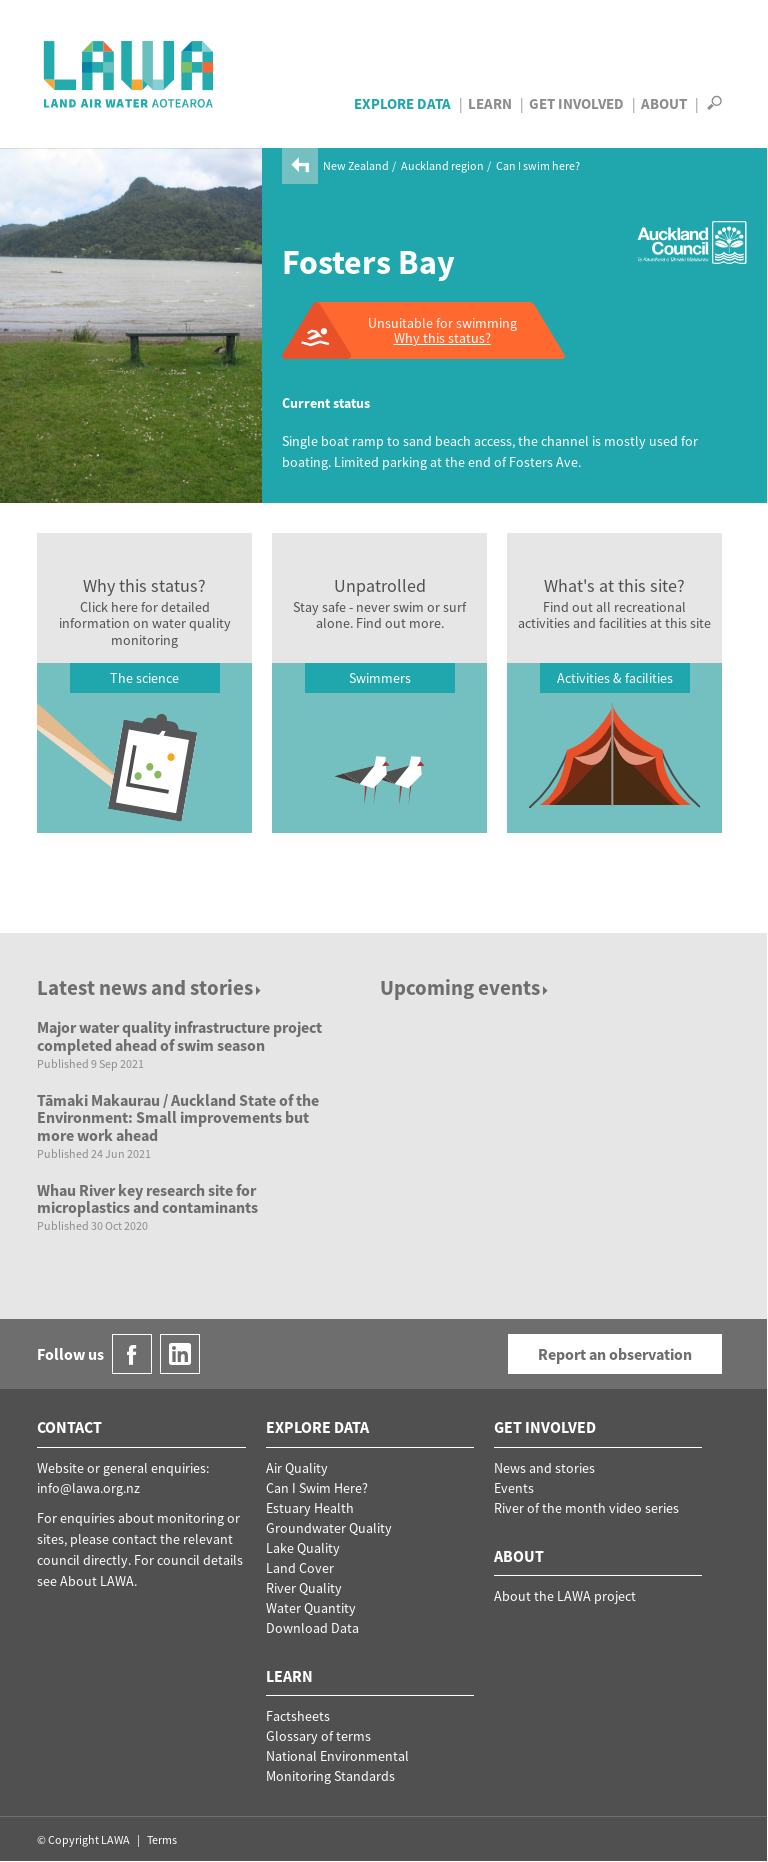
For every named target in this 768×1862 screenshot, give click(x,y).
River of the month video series (586, 1508)
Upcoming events (465, 987)
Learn (490, 103)
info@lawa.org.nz (88, 1488)
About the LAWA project (565, 1596)
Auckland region (442, 165)
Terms (162, 1839)
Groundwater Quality (329, 1528)
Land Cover (300, 1568)
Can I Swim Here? (317, 1488)
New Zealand (356, 165)
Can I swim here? (538, 165)
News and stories (544, 1468)
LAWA (129, 74)
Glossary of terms (318, 1736)
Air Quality (297, 1468)
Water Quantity (311, 1608)
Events (514, 1488)
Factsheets (298, 1716)
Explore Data (402, 103)
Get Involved (576, 103)
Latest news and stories (150, 987)
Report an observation (615, 1354)
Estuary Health (310, 1508)
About (664, 103)
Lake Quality (303, 1548)
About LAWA (97, 1581)
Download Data (312, 1628)
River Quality (304, 1588)
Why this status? (442, 338)
